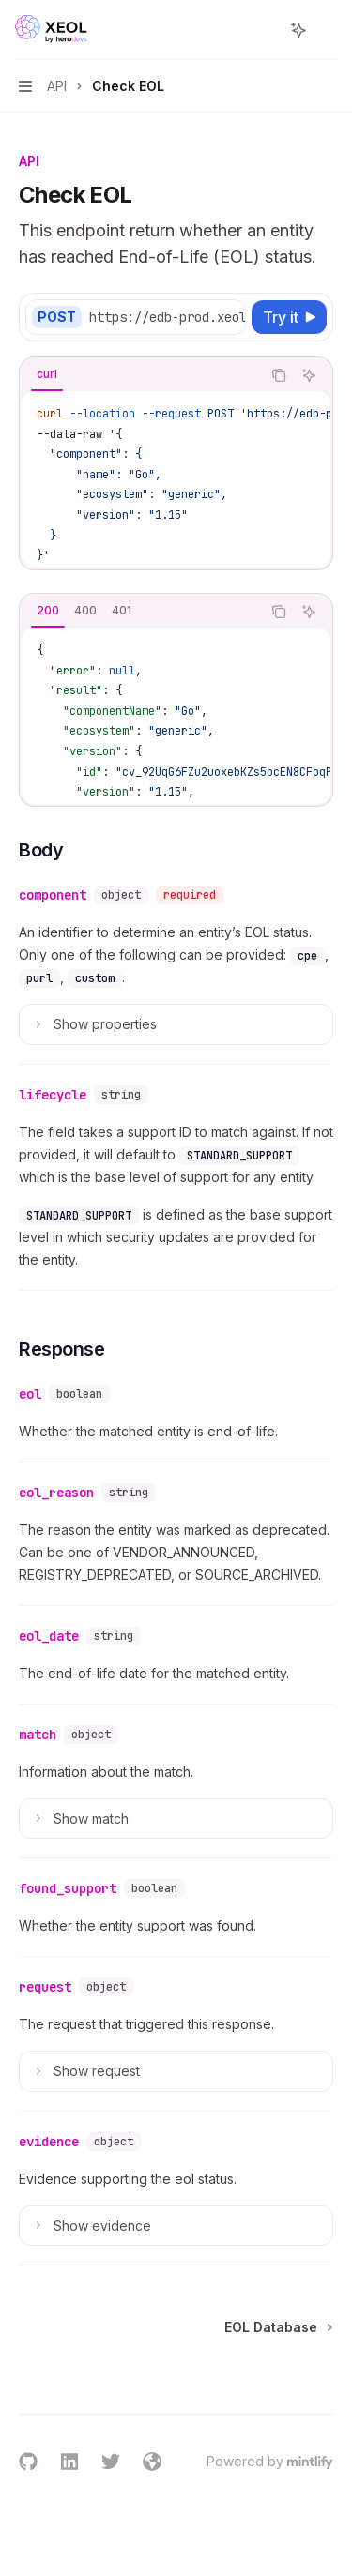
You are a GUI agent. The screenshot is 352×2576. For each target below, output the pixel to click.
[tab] (47, 374)
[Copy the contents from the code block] (279, 375)
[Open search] (264, 30)
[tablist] (140, 375)
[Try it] (289, 317)
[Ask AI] (309, 375)
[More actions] (327, 30)
